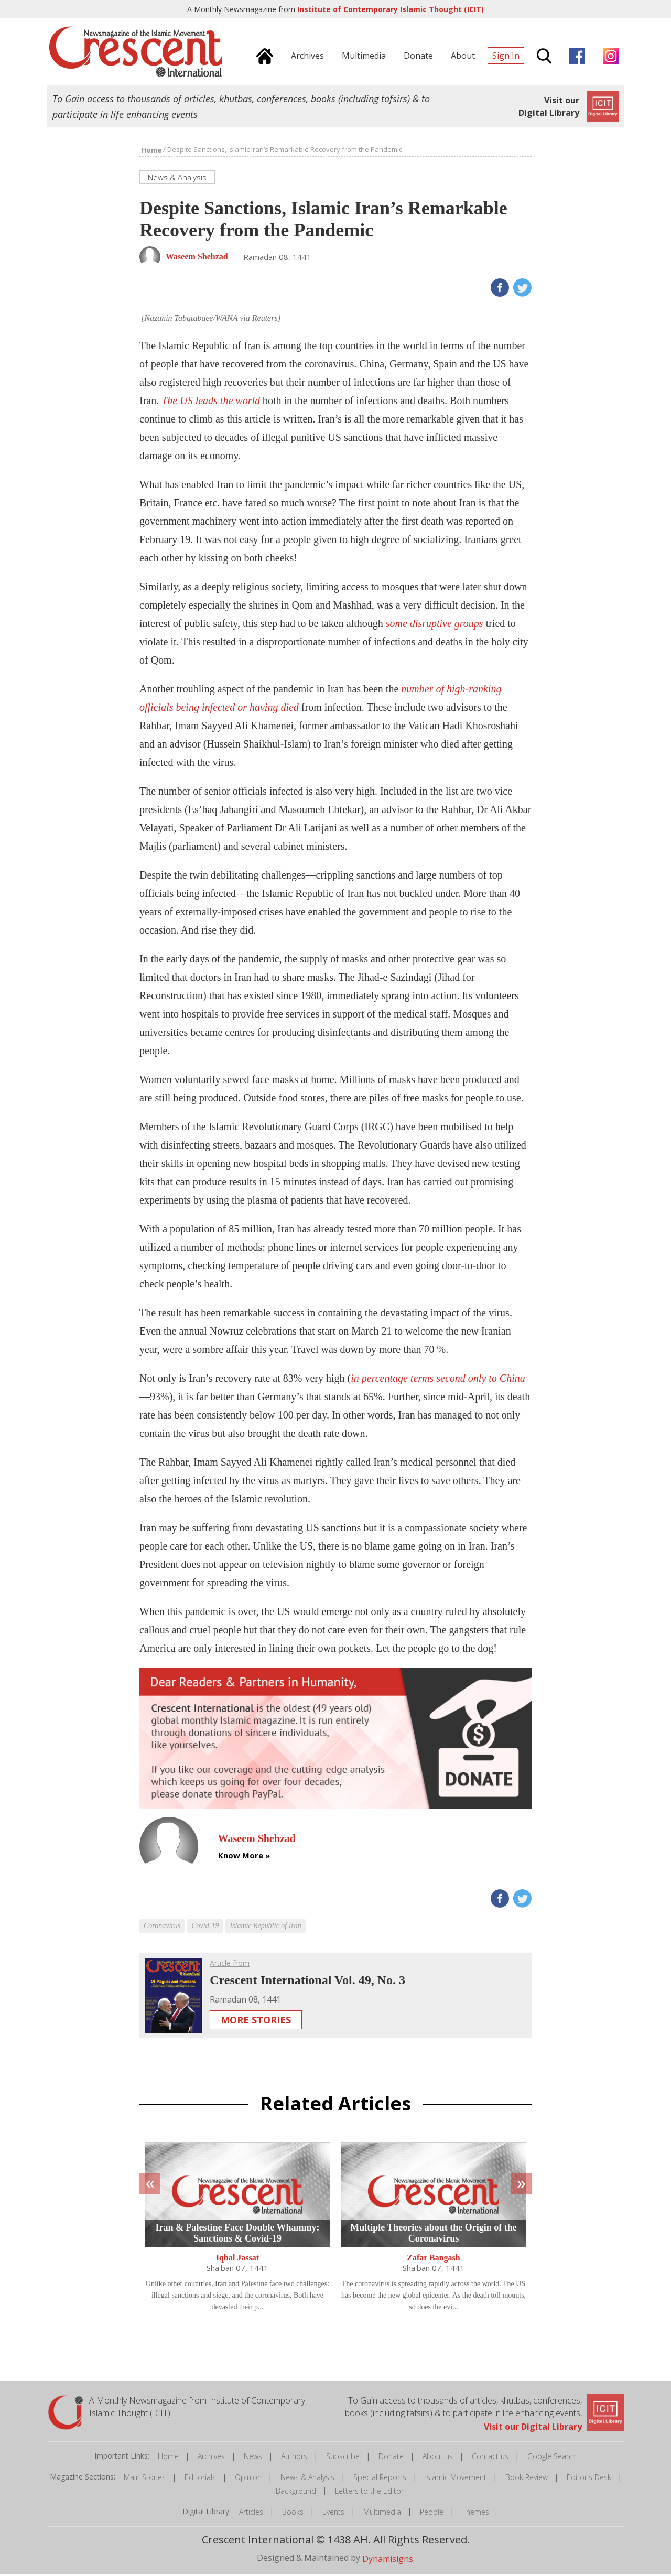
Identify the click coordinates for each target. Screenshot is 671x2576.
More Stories (256, 2021)
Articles (251, 2513)
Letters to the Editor (369, 2492)
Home (168, 2458)
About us (438, 2458)
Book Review (526, 2479)
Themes (475, 2513)
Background (296, 2492)
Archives (211, 2458)
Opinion (248, 2479)
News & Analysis (307, 2479)
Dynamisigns (387, 2560)
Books (293, 2513)
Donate (391, 2458)
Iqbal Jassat (237, 2259)
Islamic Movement (455, 2479)
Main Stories (145, 2479)
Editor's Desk (589, 2479)
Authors (294, 2458)
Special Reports (379, 2479)
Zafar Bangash (433, 2259)
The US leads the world (210, 402)
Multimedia (382, 2513)
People (431, 2513)
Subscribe (343, 2458)
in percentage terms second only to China (438, 1380)
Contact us (490, 2458)
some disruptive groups (434, 625)
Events (333, 2513)
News (253, 2458)
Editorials (200, 2479)
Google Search (552, 2458)
